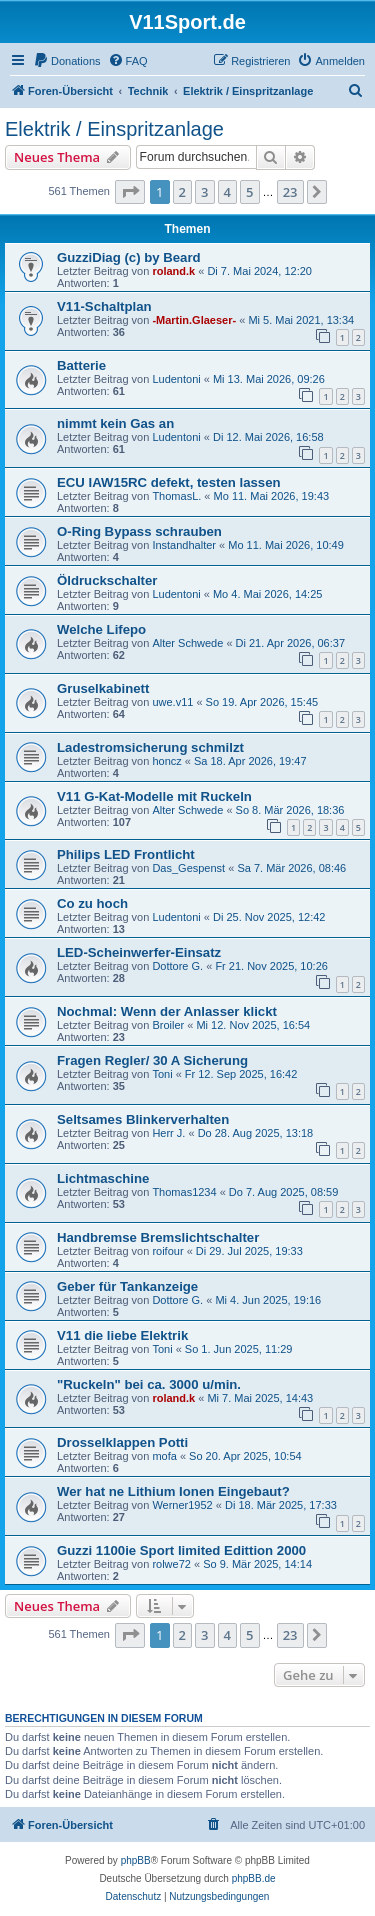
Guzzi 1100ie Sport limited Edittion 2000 (181, 1550)
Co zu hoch (92, 903)
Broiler (168, 1025)
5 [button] (249, 192)
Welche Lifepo (101, 629)
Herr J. (168, 1133)
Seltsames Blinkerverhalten (143, 1119)
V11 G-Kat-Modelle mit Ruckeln (154, 796)
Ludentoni (176, 379)
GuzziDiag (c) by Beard (129, 257)
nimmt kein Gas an (115, 423)
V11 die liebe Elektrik (122, 1335)
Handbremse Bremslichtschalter (158, 1237)
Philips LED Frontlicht (126, 854)
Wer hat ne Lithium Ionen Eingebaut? (173, 1491)
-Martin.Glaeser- (194, 320)
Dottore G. (177, 966)
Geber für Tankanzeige (127, 1286)
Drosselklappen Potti (122, 1442)
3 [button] (204, 192)
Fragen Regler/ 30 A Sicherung (152, 1060)
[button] (130, 192)
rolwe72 (171, 1564)
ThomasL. (176, 496)
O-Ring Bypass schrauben (139, 531)
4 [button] (227, 192)
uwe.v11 (172, 702)
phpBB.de (254, 1878)
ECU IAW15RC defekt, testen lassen (169, 482)
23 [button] (290, 192)
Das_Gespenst (188, 868)
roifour (167, 1251)
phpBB (136, 1860)
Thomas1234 (184, 1192)
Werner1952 (182, 1505)
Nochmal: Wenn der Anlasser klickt (167, 1011)
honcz (166, 761)
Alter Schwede (187, 643)
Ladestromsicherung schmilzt (150, 747)
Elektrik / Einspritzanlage (114, 129)
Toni (162, 1074)
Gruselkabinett (103, 688)
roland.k (173, 271)
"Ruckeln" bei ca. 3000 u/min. (149, 1384)
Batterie (81, 365)
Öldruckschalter (107, 580)
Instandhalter (184, 545)
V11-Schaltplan (104, 306)
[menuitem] (67, 61)
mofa (164, 1456)
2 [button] (182, 192)
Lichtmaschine (103, 1178)
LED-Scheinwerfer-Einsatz (139, 952)
